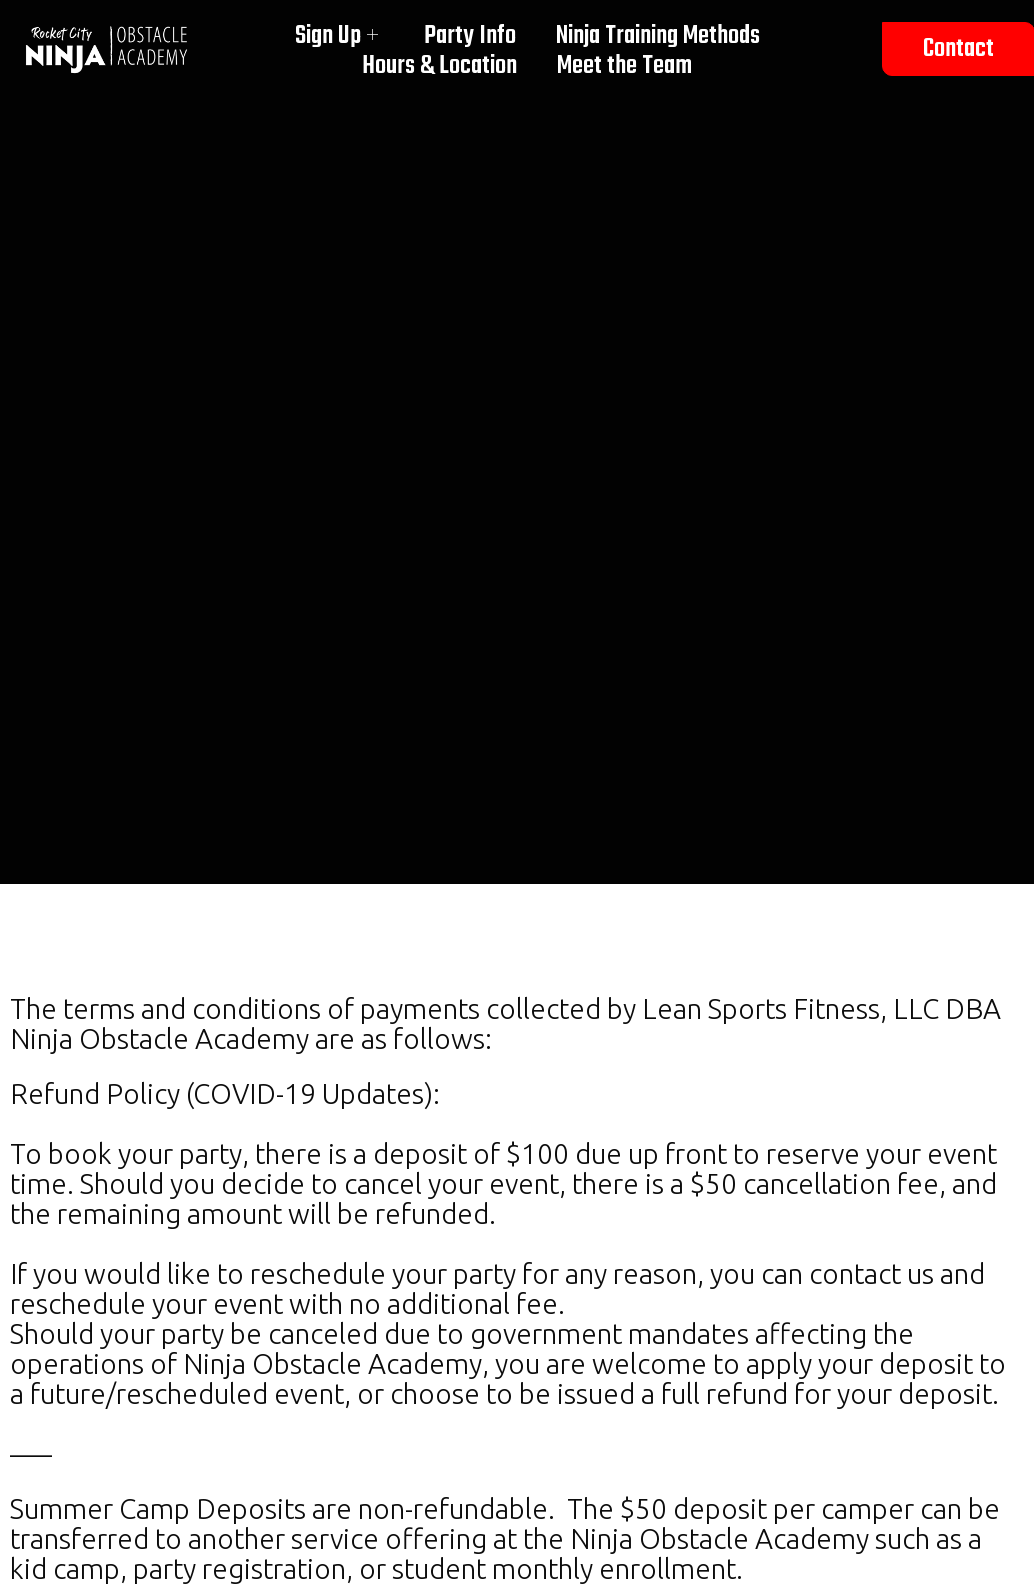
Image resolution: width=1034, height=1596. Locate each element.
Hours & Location (439, 66)
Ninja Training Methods (658, 36)
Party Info (470, 36)
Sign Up (336, 36)
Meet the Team (624, 66)
